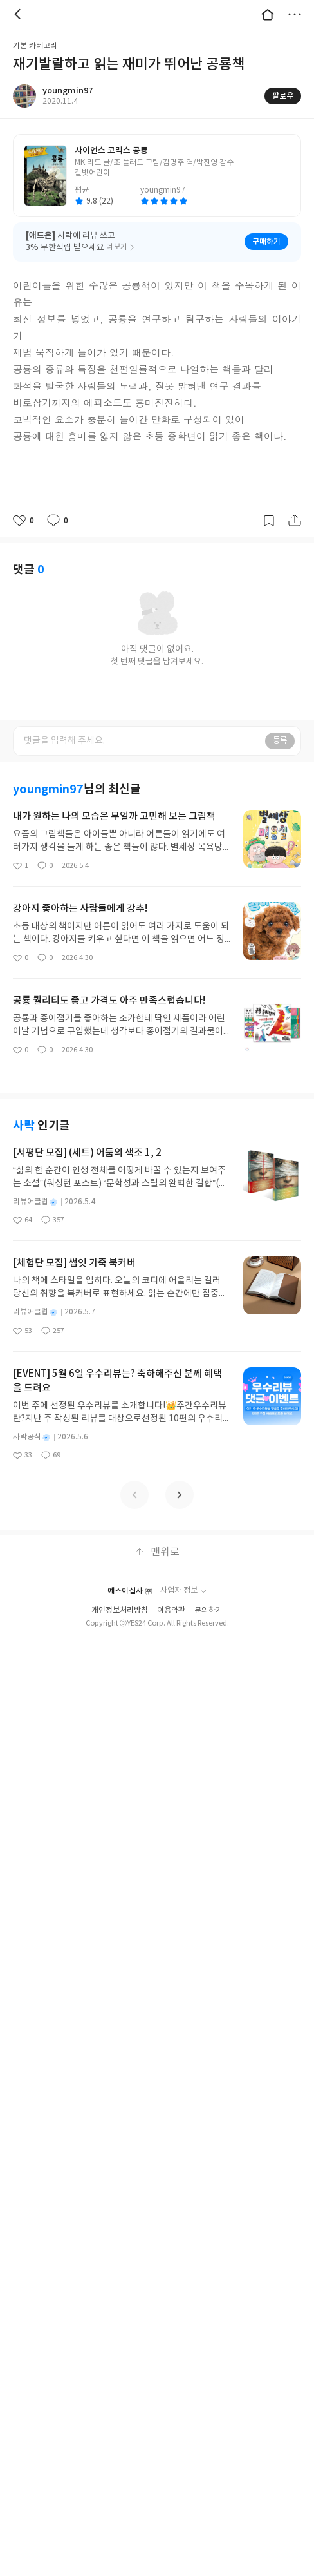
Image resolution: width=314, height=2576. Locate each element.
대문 (267, 14)
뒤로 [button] (19, 14)
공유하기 (294, 520)
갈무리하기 (269, 520)
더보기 (294, 14)
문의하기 (208, 1610)
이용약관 (171, 1610)
